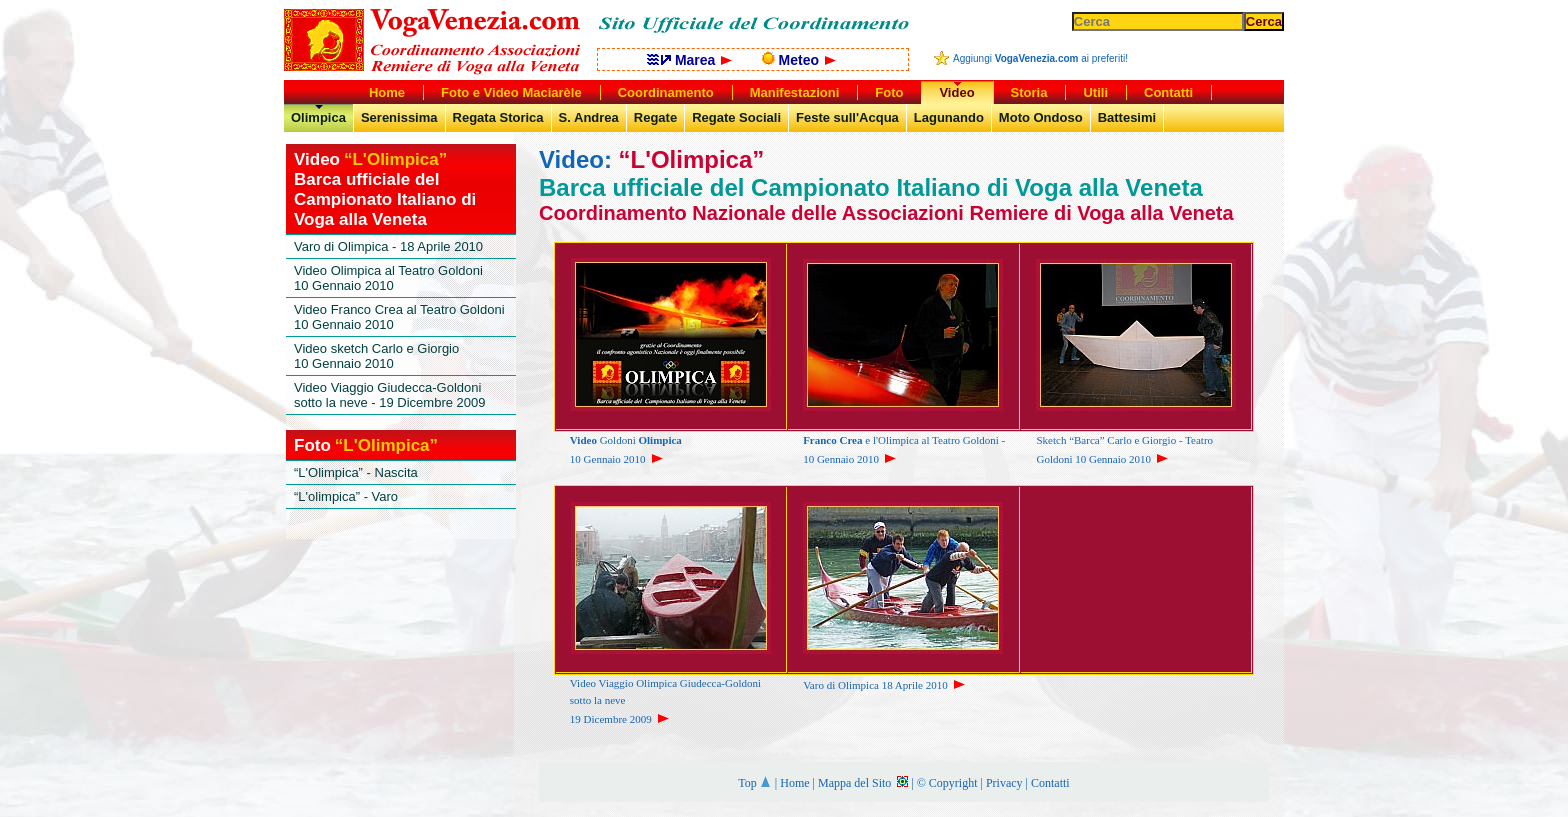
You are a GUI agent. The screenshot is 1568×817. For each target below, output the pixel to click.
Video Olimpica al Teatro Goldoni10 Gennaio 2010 (388, 278)
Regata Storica (498, 117)
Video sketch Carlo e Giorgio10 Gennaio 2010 (376, 356)
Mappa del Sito (863, 783)
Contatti (1050, 783)
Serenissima (399, 117)
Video (956, 92)
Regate (655, 117)
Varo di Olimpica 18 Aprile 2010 (885, 685)
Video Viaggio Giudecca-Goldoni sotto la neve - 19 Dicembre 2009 (390, 395)
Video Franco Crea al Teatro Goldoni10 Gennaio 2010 (399, 317)
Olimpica (318, 117)
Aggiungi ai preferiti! (1040, 58)
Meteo (799, 60)
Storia (1029, 92)
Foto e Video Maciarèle (511, 92)
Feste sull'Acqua (847, 117)
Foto (889, 92)
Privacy (1004, 783)
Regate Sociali (736, 117)
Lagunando (949, 117)
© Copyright (947, 783)
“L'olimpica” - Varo (346, 496)
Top (755, 783)
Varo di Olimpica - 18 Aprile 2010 (388, 246)
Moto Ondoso (1041, 117)
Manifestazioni (795, 92)
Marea (689, 60)
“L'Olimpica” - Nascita (356, 472)
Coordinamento (666, 92)
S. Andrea (589, 117)
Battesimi (1127, 117)
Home (794, 783)
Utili (1095, 92)
